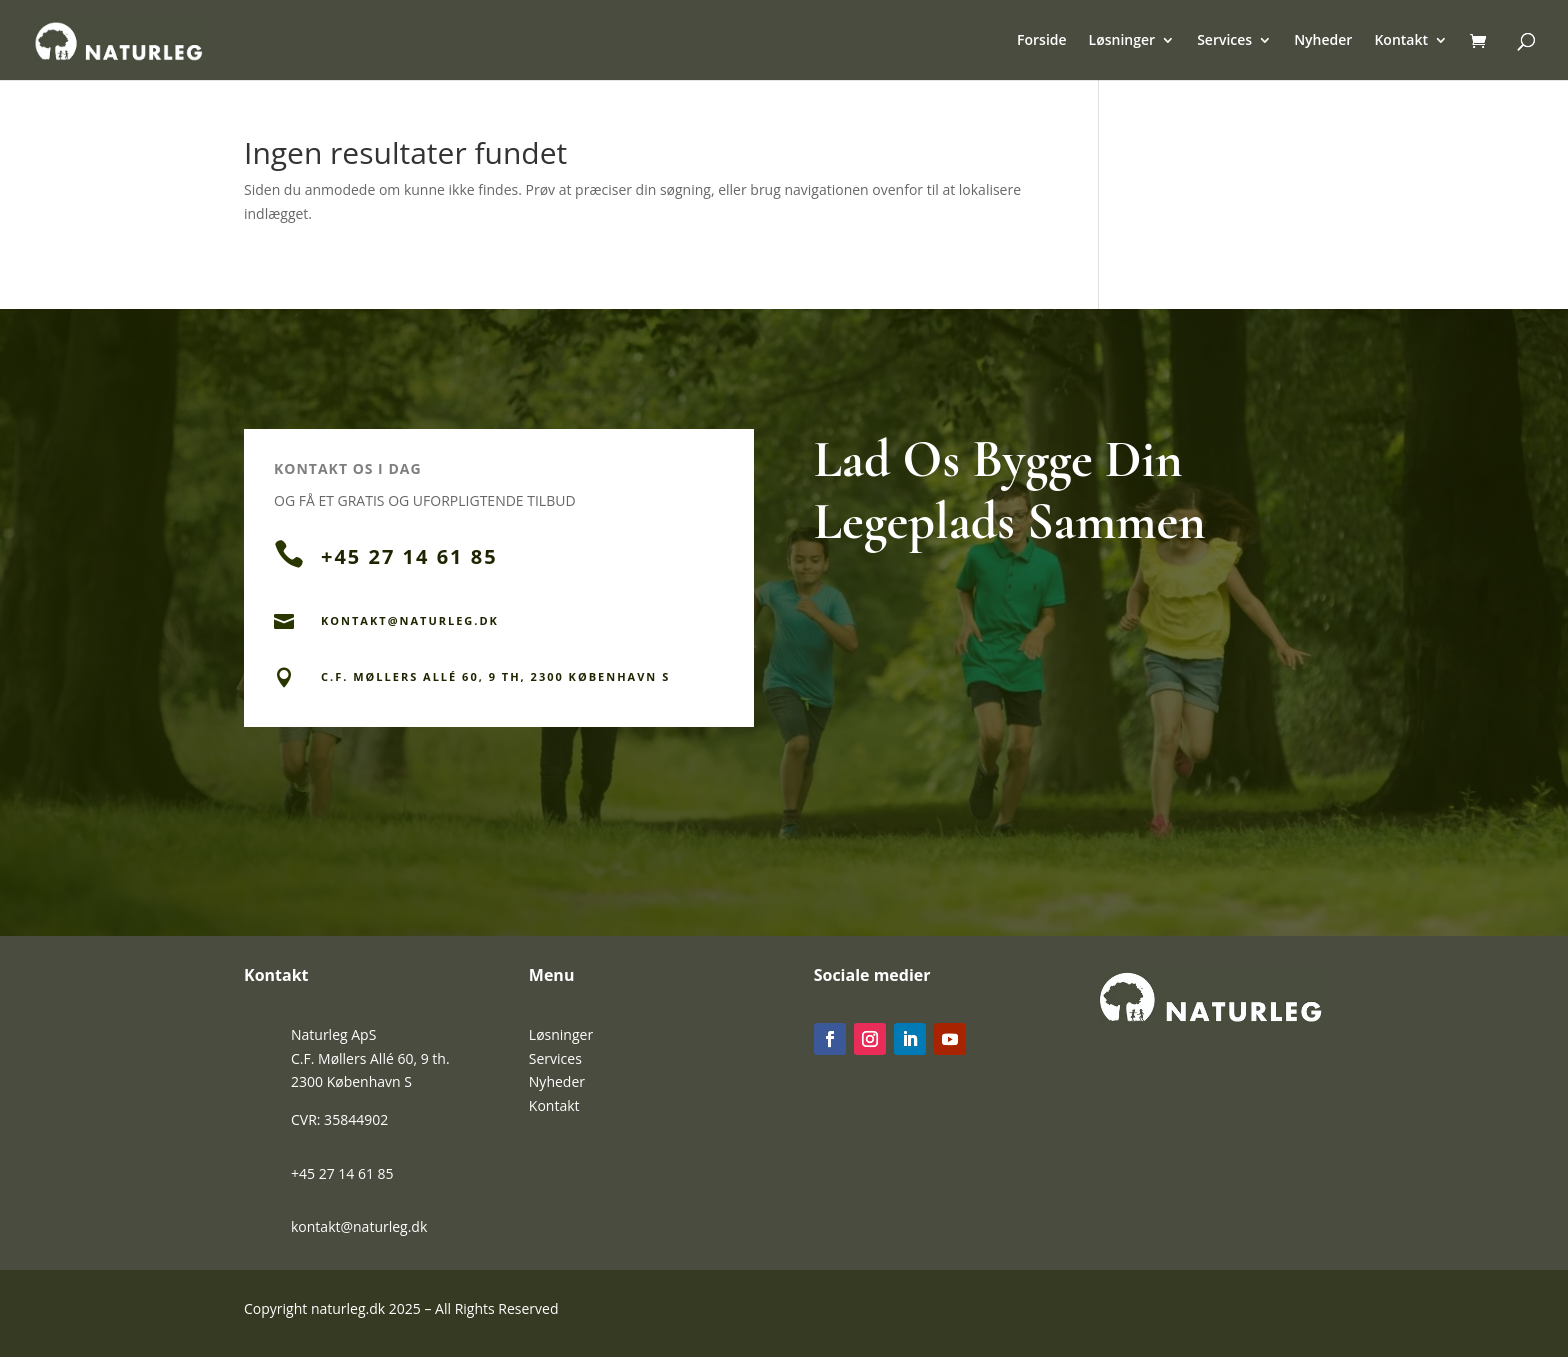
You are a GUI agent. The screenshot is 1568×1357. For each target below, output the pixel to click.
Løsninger (1122, 41)
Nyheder (1323, 41)
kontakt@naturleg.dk (359, 1226)
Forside (1042, 41)
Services (1224, 41)
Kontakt (1401, 41)
